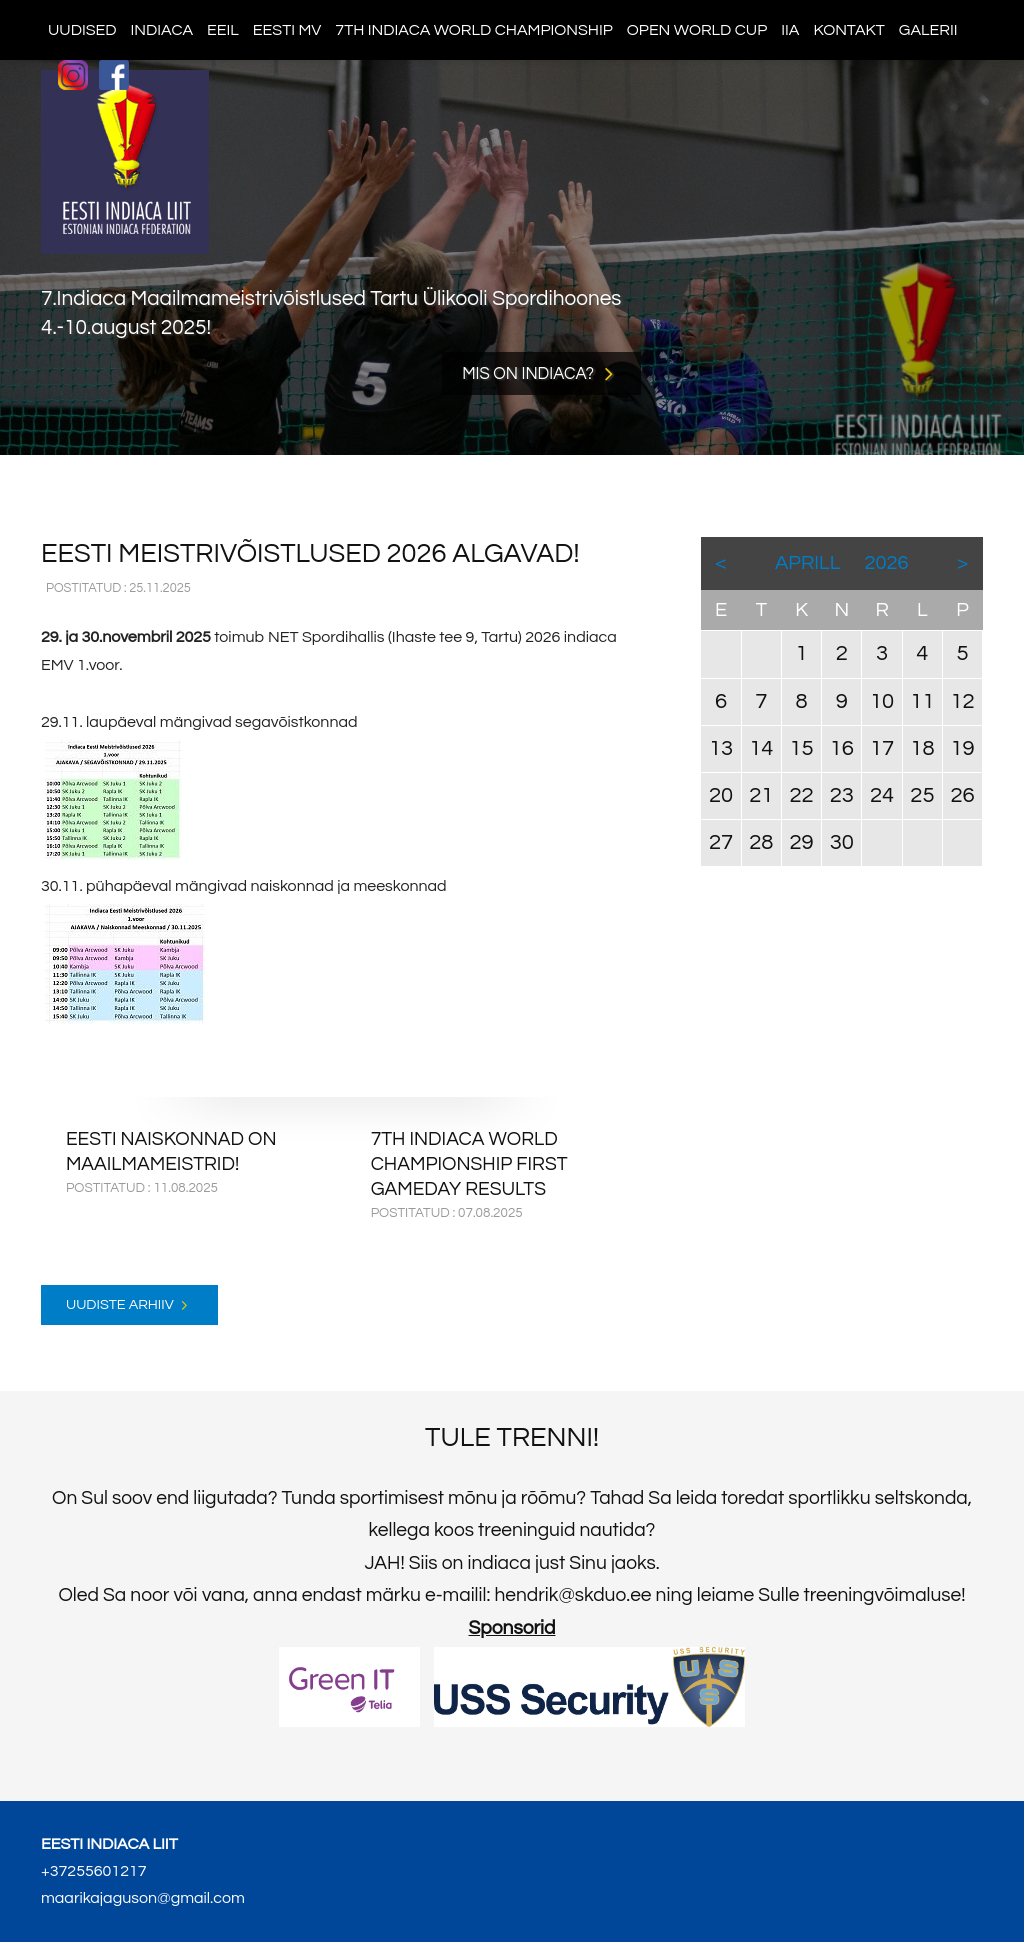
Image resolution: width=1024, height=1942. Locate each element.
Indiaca (162, 30)
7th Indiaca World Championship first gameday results (469, 1164)
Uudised (82, 30)
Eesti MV (287, 30)
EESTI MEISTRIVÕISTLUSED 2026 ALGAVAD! (310, 554)
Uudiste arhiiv (120, 1304)
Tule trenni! (512, 1438)
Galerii (928, 30)
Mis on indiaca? (528, 373)
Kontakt (848, 30)
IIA (790, 30)
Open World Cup (697, 30)
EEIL (223, 30)
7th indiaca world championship (474, 30)
